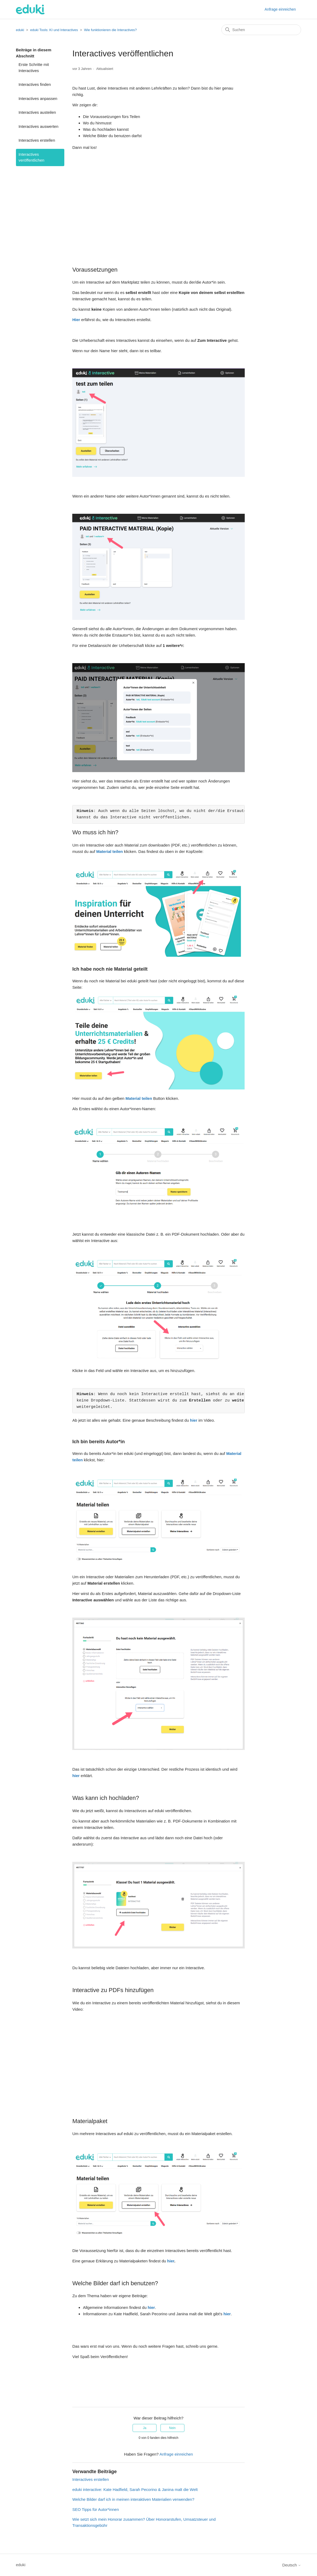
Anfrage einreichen (280, 9)
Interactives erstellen (37, 140)
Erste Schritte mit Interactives (34, 67)
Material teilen (109, 851)
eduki (20, 30)
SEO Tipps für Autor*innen (95, 2509)
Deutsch (291, 2565)
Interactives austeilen (37, 112)
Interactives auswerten (38, 126)
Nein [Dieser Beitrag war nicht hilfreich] (172, 2428)
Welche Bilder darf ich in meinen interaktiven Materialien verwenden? (133, 2499)
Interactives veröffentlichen (31, 157)
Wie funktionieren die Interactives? (110, 30)
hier (193, 1420)
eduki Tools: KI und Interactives (54, 30)
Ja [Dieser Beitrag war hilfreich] (144, 2428)
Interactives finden (35, 84)
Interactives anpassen (38, 98)
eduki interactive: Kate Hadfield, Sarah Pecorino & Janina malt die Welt (135, 2489)
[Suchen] (261, 29)
